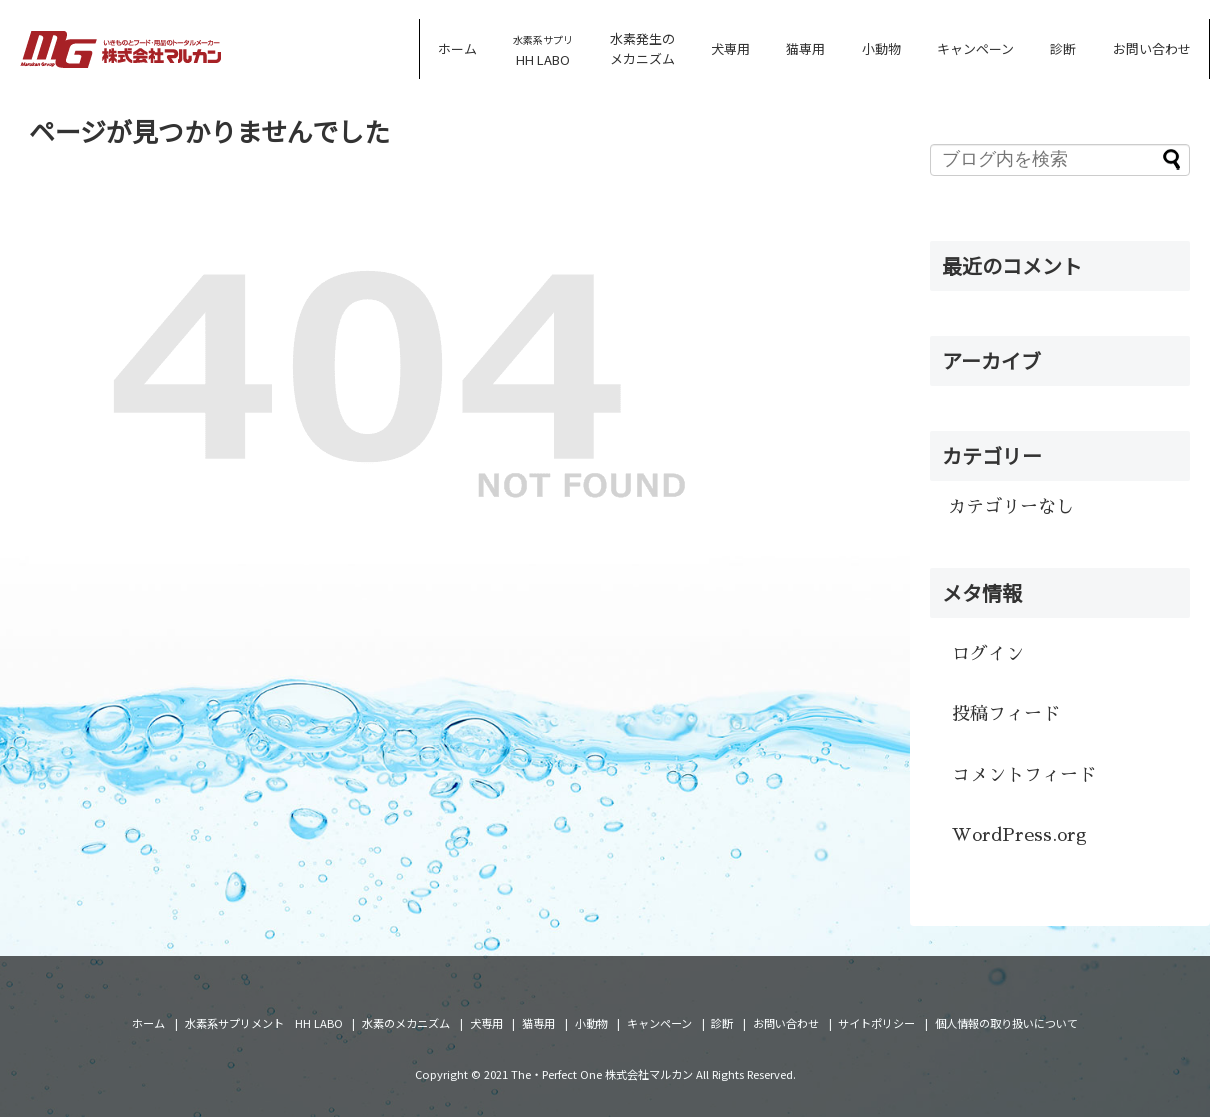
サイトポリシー (876, 1023)
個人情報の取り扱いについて (1006, 1023)
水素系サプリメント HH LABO (264, 1023)
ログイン (988, 654)
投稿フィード (1006, 714)
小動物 (881, 48)
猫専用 (805, 48)
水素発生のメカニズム (642, 48)
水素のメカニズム (406, 1023)
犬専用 (730, 48)
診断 (1063, 48)
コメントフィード (1024, 775)
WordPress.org (1019, 835)
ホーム (457, 48)
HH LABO (543, 50)
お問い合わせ (1152, 48)
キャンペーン (975, 48)
